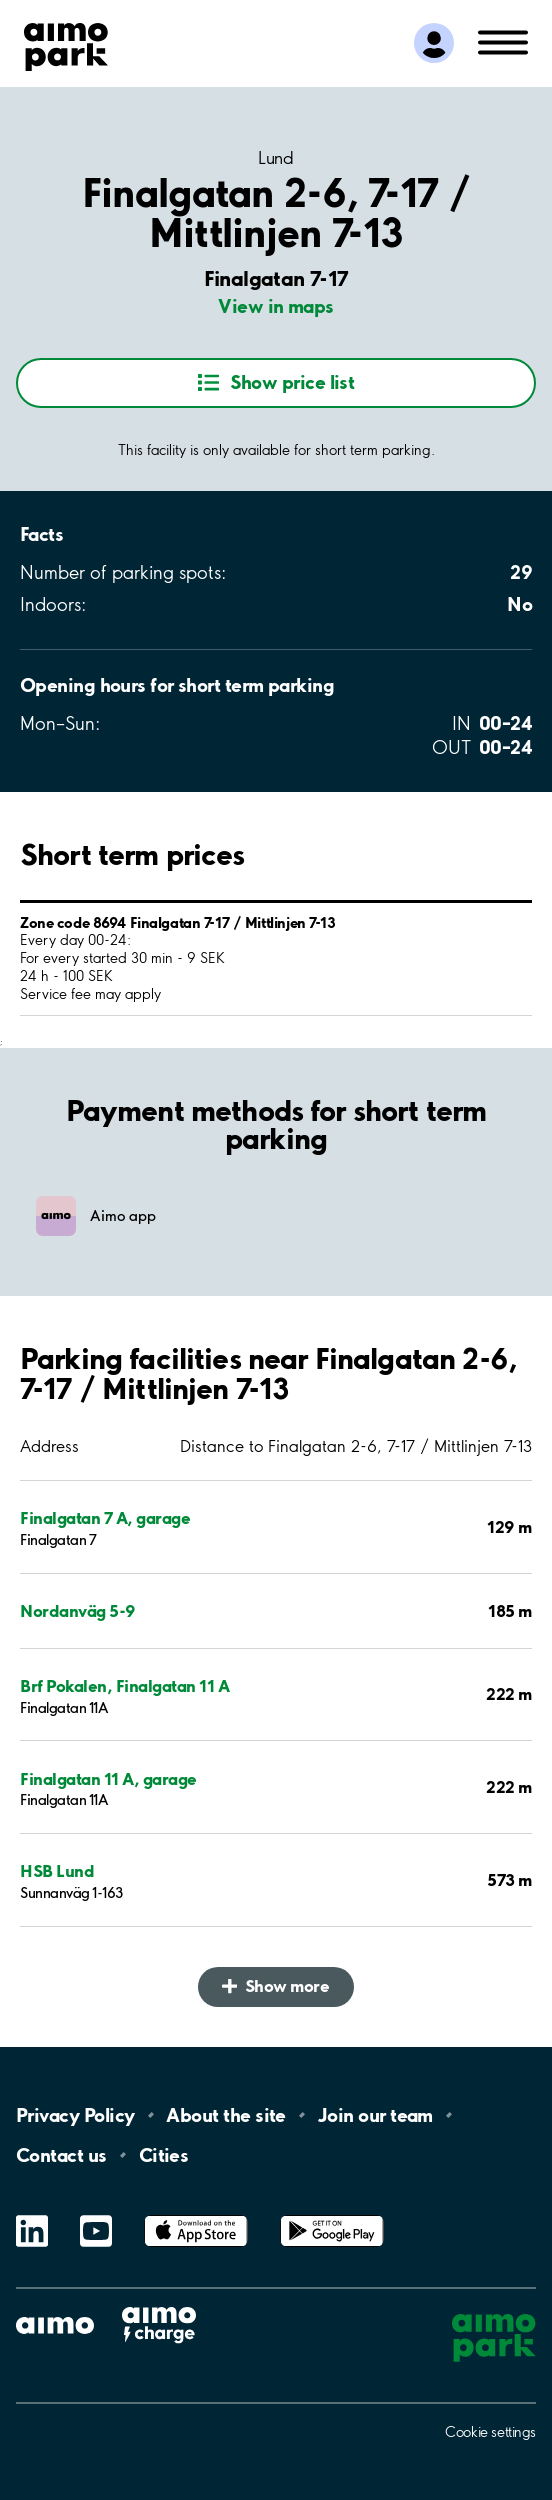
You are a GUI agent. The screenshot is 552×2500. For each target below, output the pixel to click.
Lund (275, 158)
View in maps (276, 306)
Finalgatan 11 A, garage (108, 1778)
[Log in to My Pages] (434, 43)
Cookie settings (490, 2432)
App (196, 2215)
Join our (375, 2115)
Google (332, 2215)
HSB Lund (57, 1870)
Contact (61, 2155)
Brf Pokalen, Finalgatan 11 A (124, 1685)
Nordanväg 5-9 (78, 1610)
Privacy (75, 2115)
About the (225, 2115)
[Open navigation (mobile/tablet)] (503, 41)
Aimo (159, 2306)
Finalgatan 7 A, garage (105, 1517)
